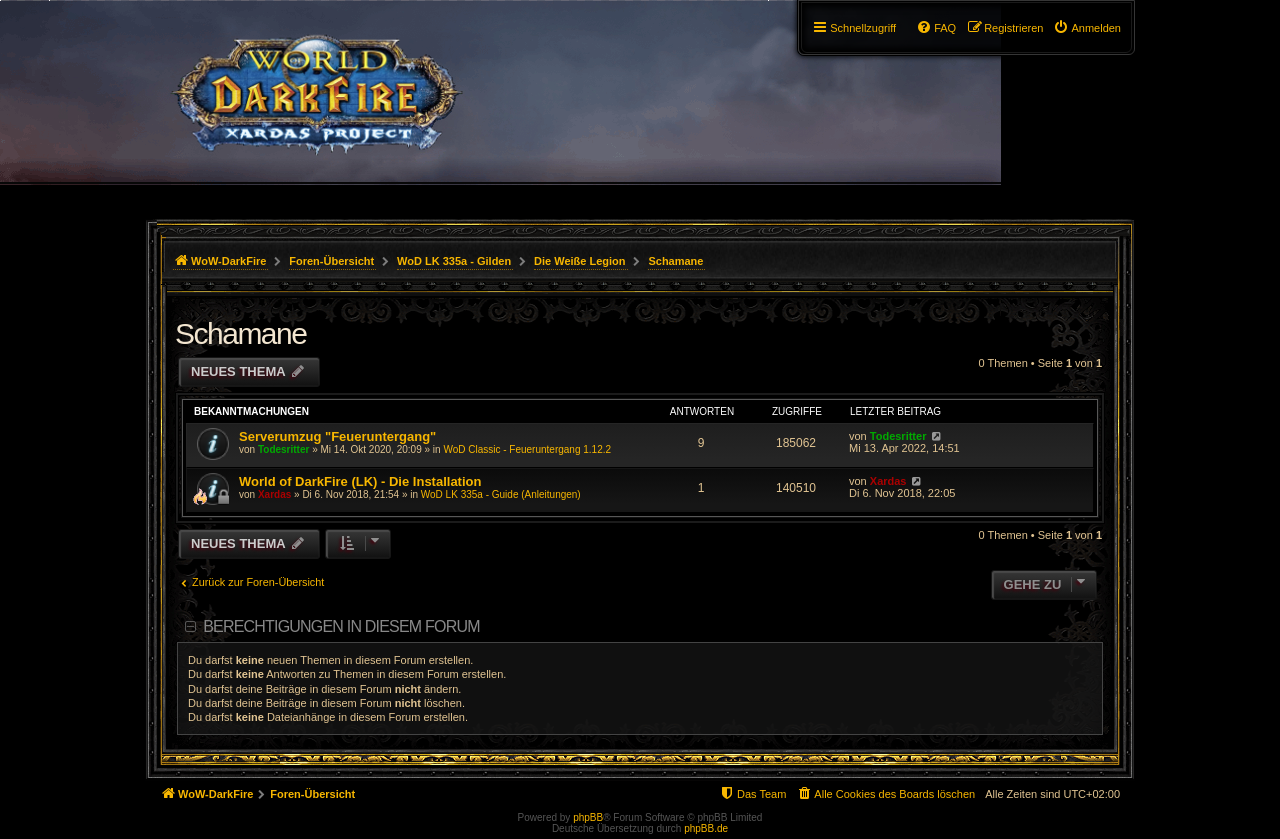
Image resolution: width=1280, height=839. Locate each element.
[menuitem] (1087, 28)
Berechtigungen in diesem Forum (341, 626)
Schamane (240, 333)
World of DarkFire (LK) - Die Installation (360, 481)
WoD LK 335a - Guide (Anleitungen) (501, 494)
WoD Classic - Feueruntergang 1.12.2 (527, 449)
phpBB (588, 817)
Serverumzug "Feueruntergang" (337, 436)
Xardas (274, 494)
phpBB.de (706, 828)
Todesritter (284, 449)
